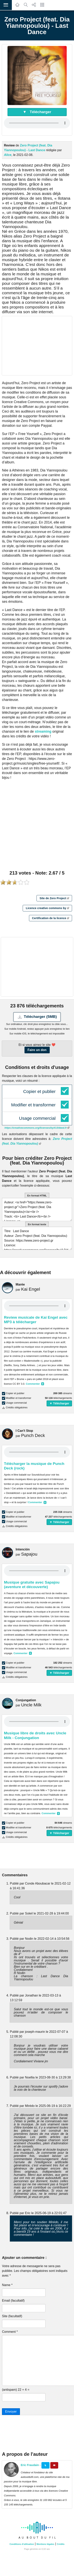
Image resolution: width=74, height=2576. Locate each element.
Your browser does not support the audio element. (37, 123)
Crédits (61, 2544)
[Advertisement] (37, 345)
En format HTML (37, 1195)
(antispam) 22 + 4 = (15, 2389)
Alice (7, 155)
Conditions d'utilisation (21, 2544)
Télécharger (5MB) (37, 1017)
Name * (7, 2285)
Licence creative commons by (47, 908)
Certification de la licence (50, 918)
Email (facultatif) (13, 2300)
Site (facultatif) (12, 2316)
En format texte (37, 1224)
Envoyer (11, 2411)
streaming (43, 731)
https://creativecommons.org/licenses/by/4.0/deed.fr (37, 1127)
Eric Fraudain (30, 2465)
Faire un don (37, 1050)
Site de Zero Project (54, 898)
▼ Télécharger (37, 112)
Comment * (10, 2331)
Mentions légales (45, 2544)
